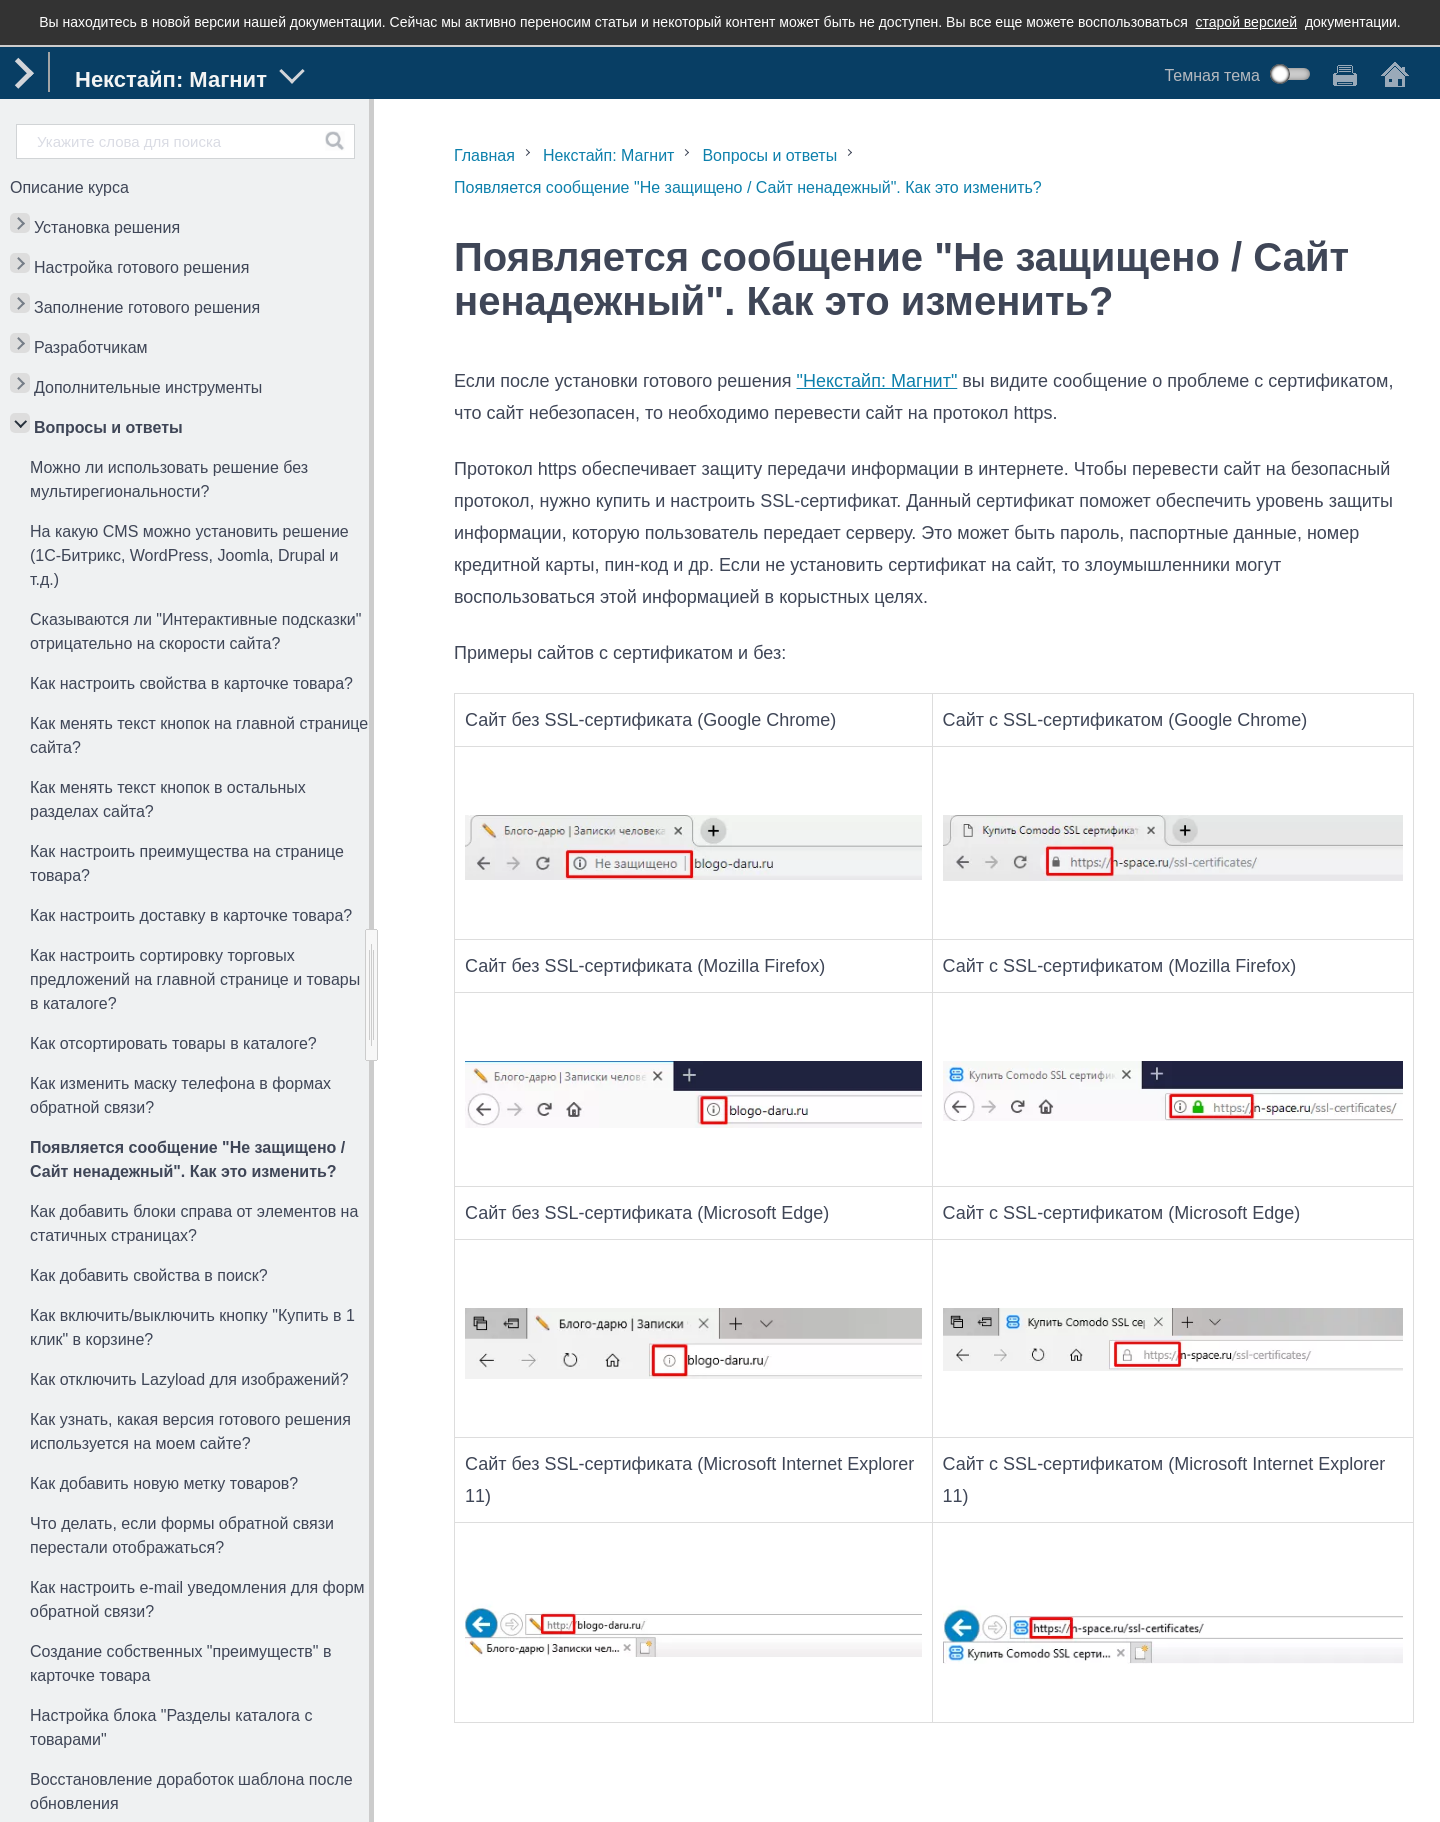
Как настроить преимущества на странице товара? (187, 863)
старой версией (1247, 22)
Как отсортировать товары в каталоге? (173, 1043)
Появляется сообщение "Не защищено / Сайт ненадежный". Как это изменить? (187, 1159)
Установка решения (107, 227)
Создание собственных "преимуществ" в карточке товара (180, 1663)
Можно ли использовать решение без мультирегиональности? (169, 479)
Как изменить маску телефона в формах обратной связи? (180, 1095)
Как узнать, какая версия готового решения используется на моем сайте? (190, 1431)
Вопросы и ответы (108, 427)
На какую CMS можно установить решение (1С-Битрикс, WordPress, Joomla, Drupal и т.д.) (189, 555)
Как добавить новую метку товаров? (164, 1483)
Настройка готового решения (141, 267)
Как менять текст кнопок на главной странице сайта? (199, 735)
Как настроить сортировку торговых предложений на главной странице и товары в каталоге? (195, 979)
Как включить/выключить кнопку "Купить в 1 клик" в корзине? (192, 1327)
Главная (484, 155)
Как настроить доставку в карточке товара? (191, 915)
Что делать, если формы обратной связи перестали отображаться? (182, 1535)
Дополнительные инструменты (148, 387)
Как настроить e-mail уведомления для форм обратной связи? (197, 1599)
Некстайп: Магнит (609, 155)
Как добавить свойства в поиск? (149, 1275)
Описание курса (69, 187)
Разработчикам (91, 347)
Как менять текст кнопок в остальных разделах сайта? (168, 799)
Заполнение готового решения (147, 307)
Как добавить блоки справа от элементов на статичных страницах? (194, 1223)
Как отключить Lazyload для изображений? (189, 1379)
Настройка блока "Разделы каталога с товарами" (171, 1727)
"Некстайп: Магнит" (877, 381)
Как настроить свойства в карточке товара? (191, 683)
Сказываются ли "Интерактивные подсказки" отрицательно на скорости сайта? (195, 631)
